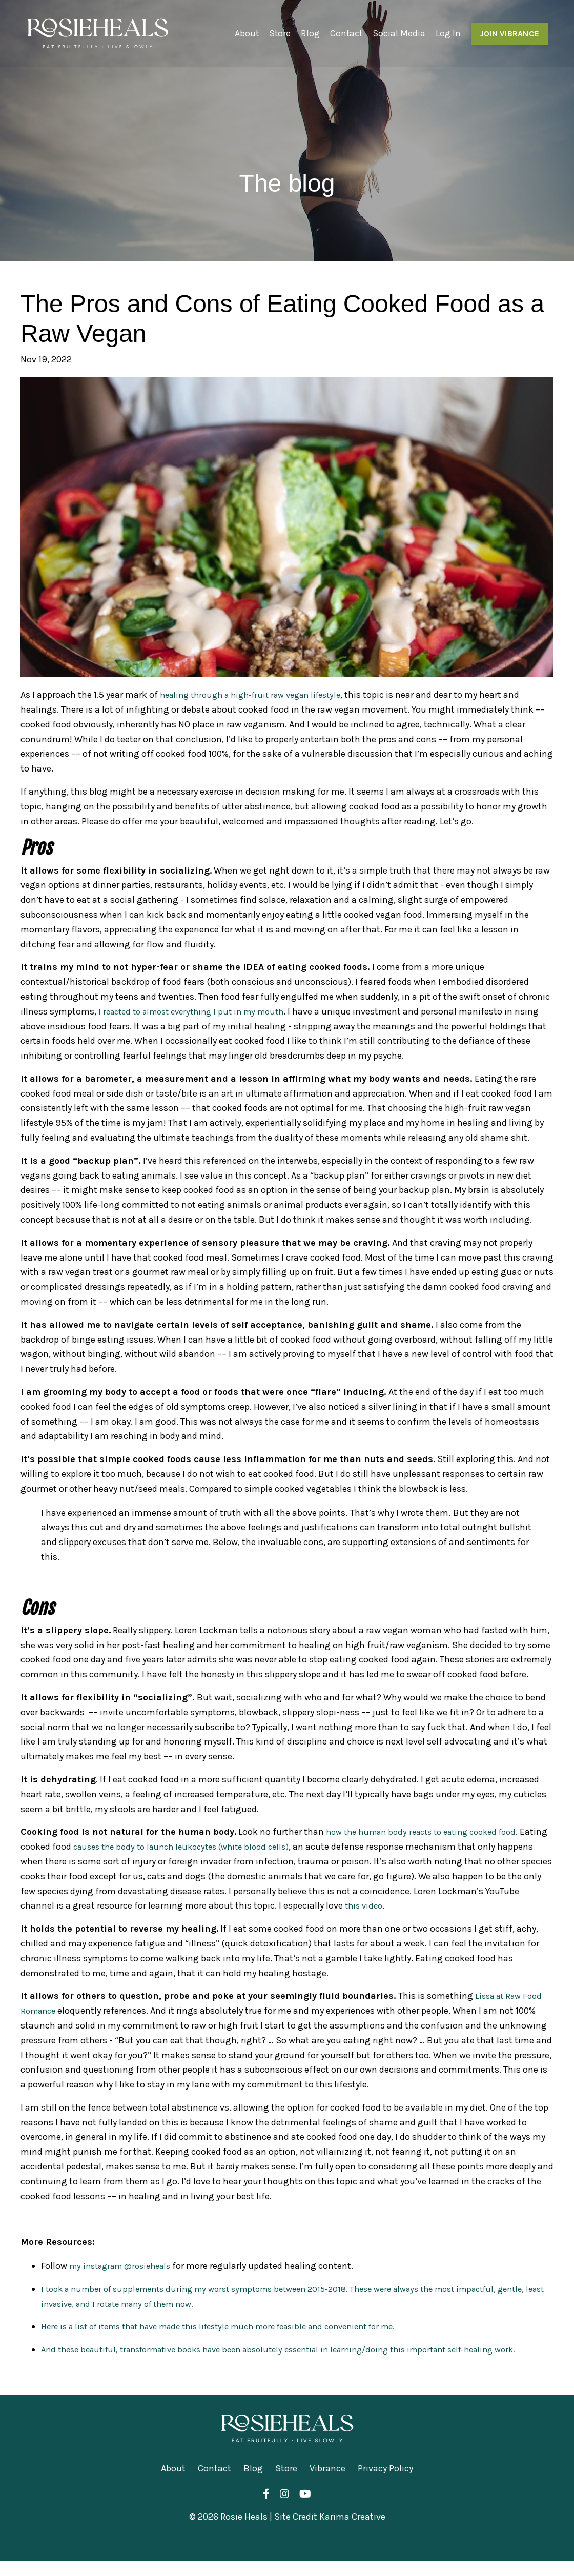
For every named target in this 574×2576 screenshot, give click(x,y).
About (244, 33)
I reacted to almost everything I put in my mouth (198, 1011)
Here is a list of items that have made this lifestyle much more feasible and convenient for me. (236, 2326)
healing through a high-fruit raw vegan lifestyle (259, 694)
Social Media (398, 33)
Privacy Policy (385, 2483)
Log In (447, 33)
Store (277, 33)
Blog (308, 33)
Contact (345, 33)
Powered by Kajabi (287, 2549)
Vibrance (327, 2483)
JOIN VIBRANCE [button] (509, 33)
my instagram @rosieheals (125, 2265)
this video (401, 1905)
